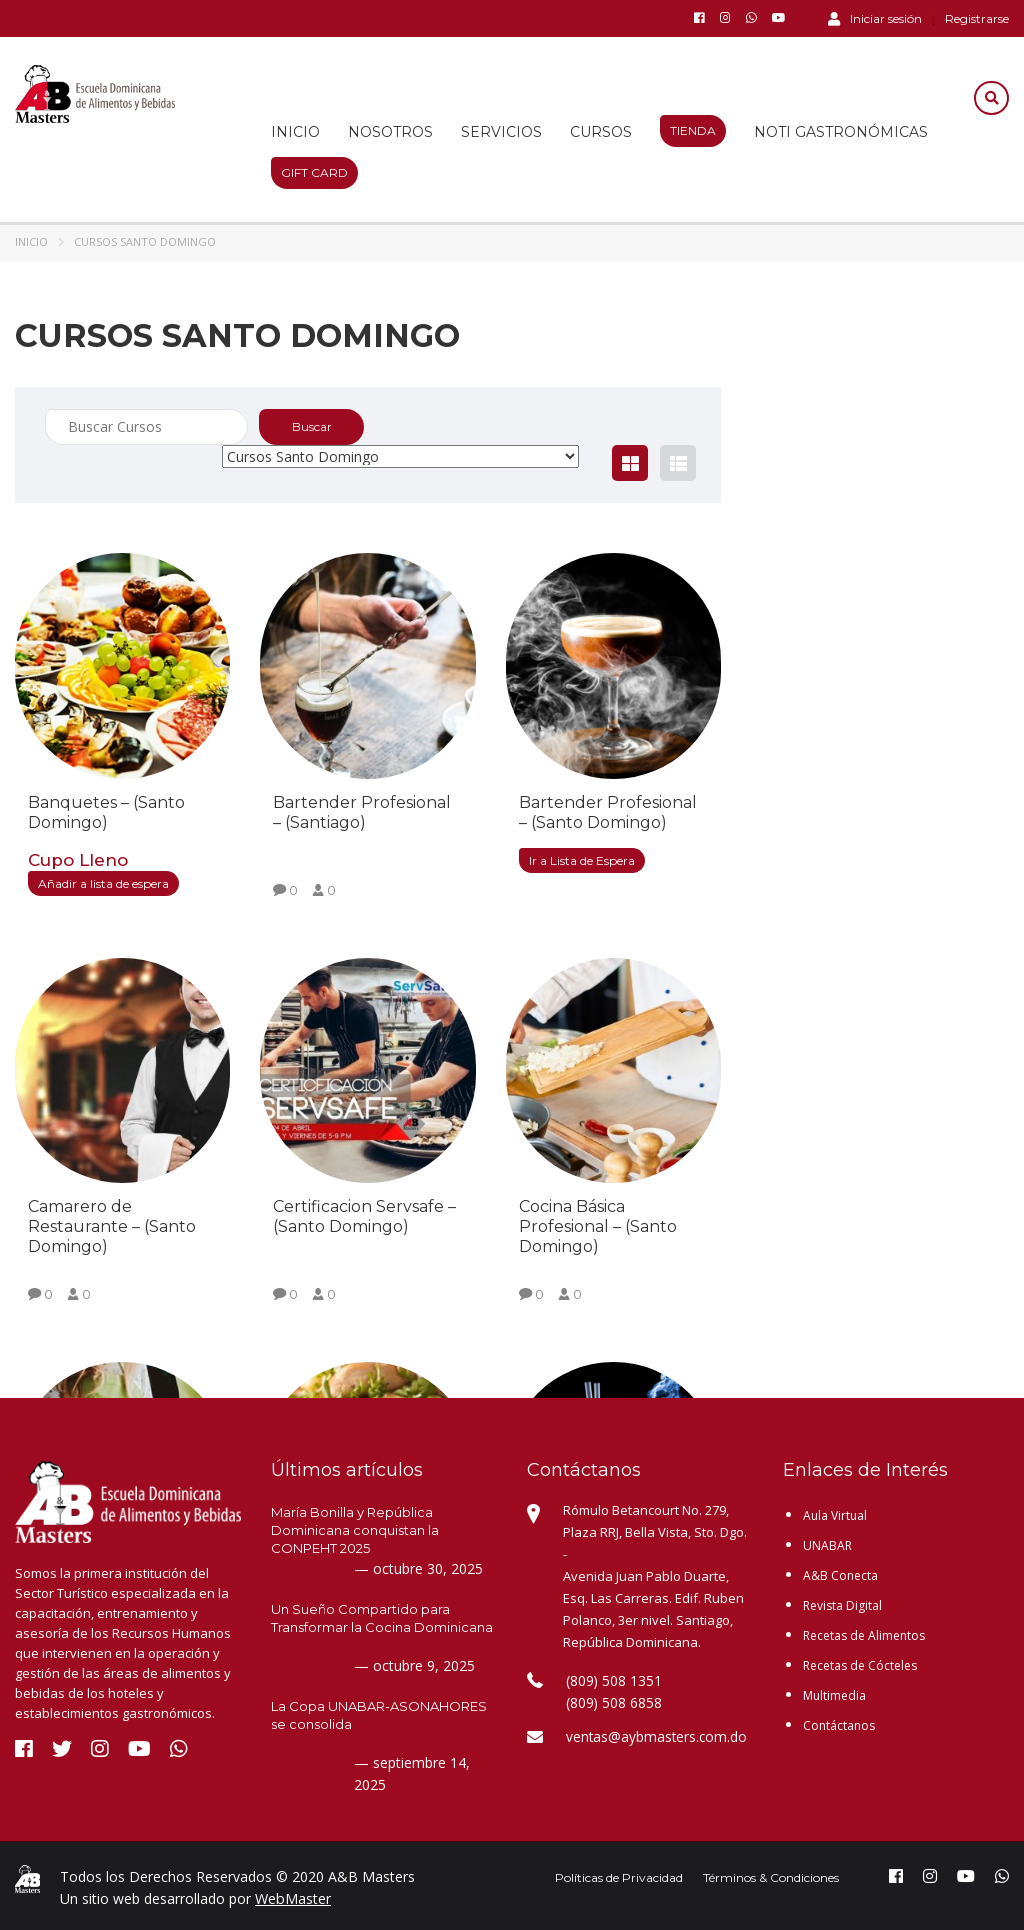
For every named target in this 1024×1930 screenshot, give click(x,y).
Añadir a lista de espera (103, 883)
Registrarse (977, 19)
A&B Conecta (840, 1575)
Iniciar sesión (875, 18)
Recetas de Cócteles (860, 1665)
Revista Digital (842, 1605)
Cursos (601, 132)
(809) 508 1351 (607, 1681)
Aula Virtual (835, 1515)
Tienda (693, 130)
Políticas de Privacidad (619, 1877)
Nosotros (390, 132)
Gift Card (314, 172)
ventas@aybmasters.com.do (653, 1737)
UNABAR (827, 1545)
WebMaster (292, 1898)
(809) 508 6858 (607, 1703)
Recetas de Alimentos (864, 1635)
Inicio (295, 132)
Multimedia (834, 1695)
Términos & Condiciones (771, 1877)
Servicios (501, 132)
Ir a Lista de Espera (582, 860)
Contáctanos (839, 1725)
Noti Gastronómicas (841, 132)
